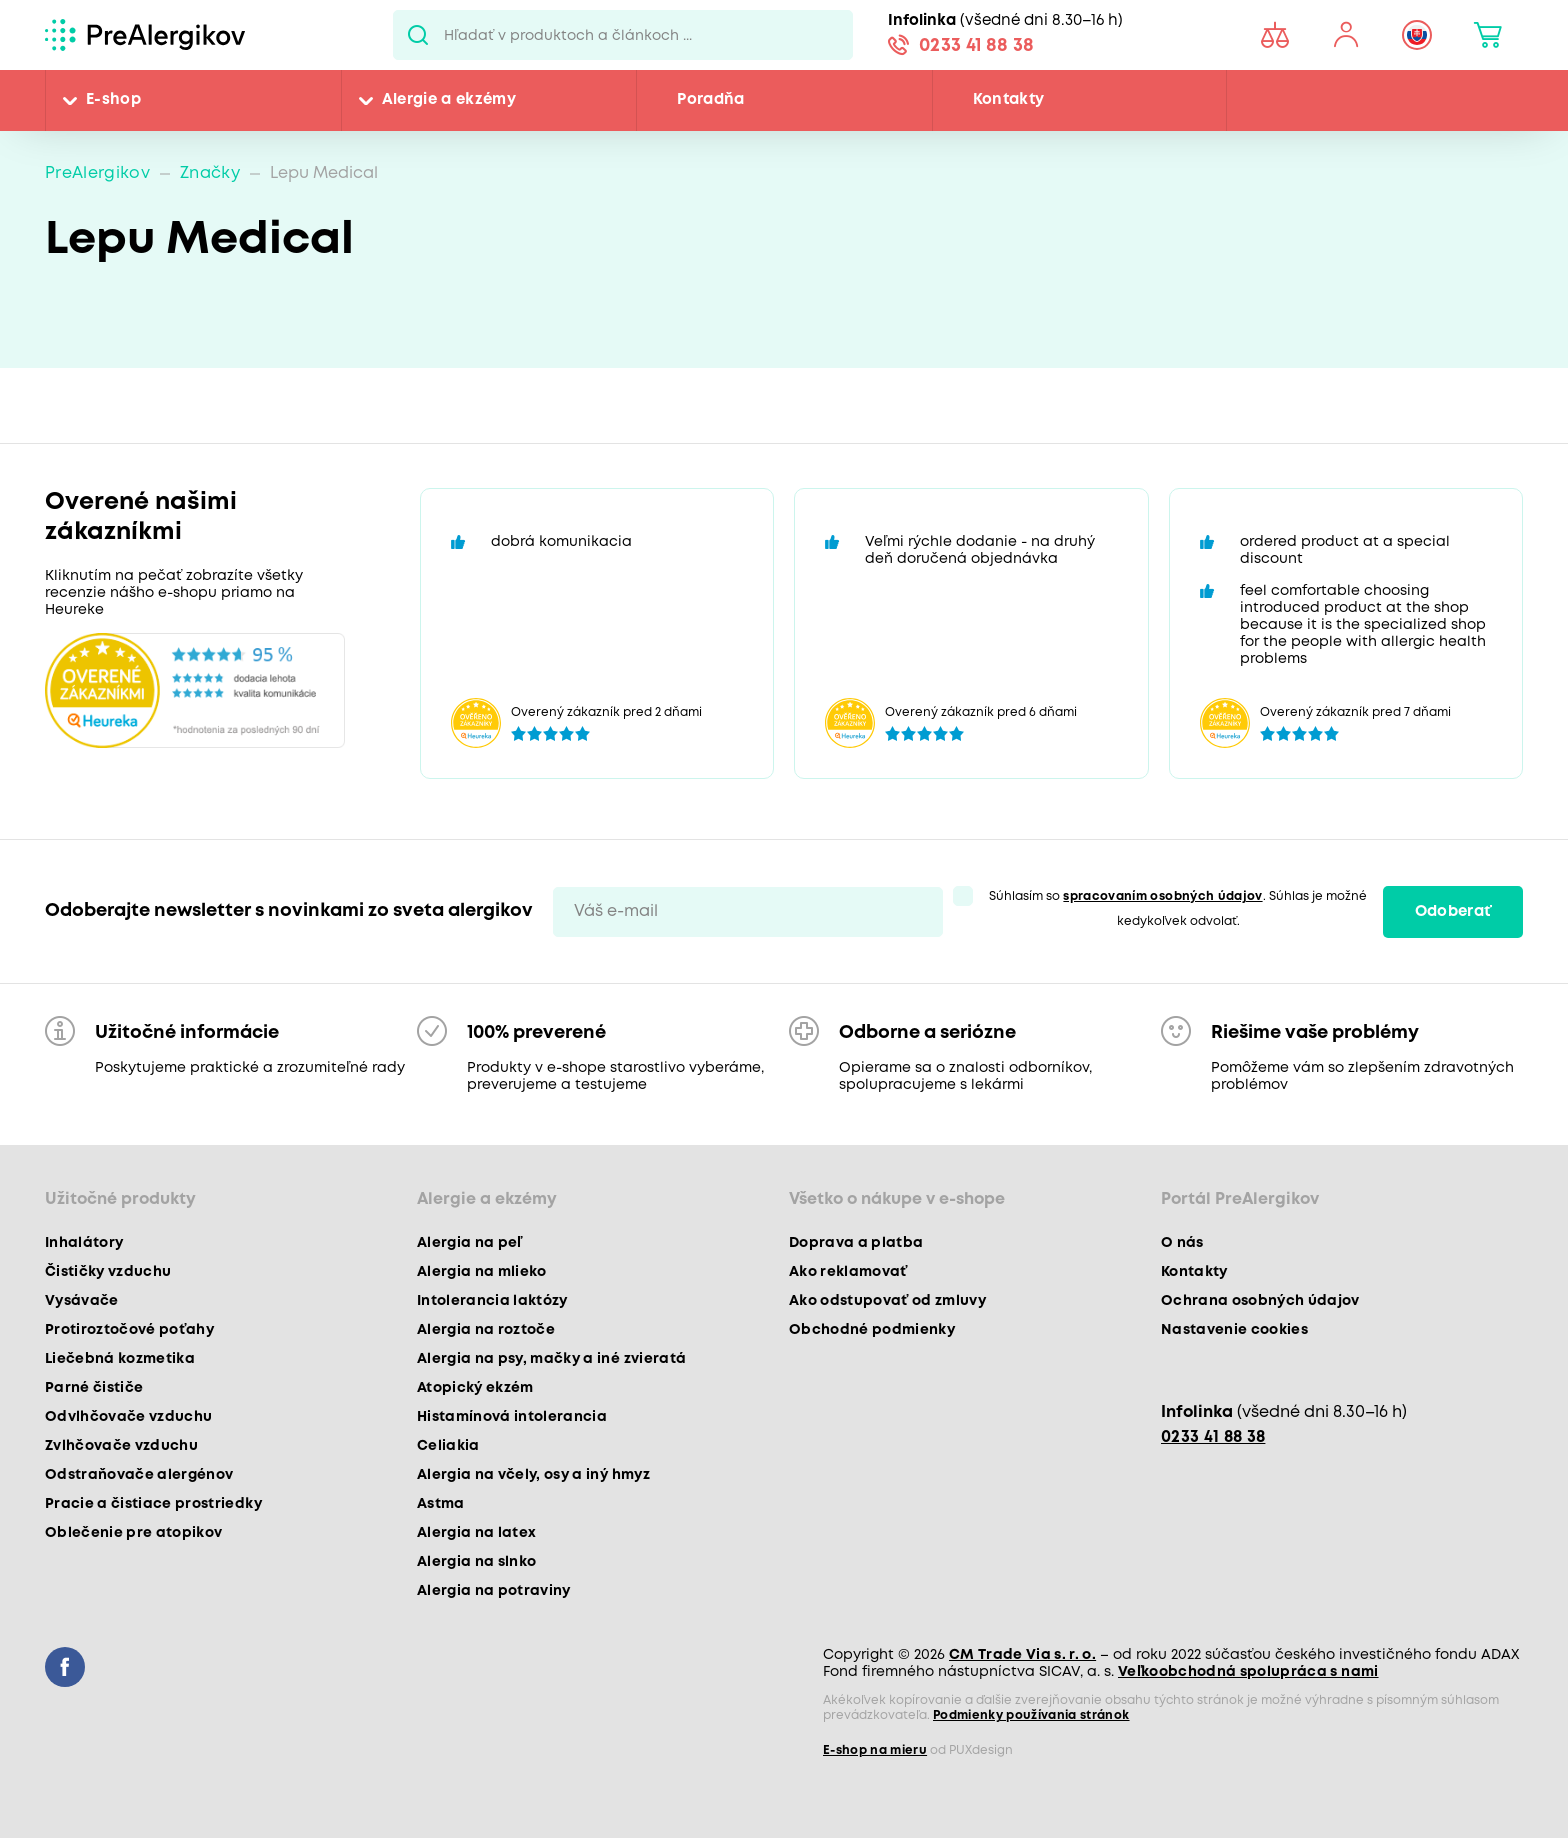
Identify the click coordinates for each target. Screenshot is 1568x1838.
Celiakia (448, 1446)
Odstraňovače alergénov (139, 1475)
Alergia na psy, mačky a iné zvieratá (551, 1359)
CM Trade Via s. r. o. (1022, 1655)
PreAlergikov (97, 173)
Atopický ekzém (475, 1388)
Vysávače (82, 1301)
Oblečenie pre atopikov (133, 1533)
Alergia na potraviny (494, 1591)
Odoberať (1453, 912)
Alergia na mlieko (482, 1272)
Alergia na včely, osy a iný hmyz (533, 1475)
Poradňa (710, 100)
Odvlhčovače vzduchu (128, 1417)
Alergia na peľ (469, 1243)
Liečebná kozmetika (120, 1359)
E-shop (113, 100)
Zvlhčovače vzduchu (121, 1446)
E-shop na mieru (875, 1750)
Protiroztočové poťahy (129, 1330)
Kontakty (1009, 100)
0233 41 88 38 (976, 46)
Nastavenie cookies (1234, 1330)
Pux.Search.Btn (418, 35)
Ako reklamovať (848, 1272)
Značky (210, 173)
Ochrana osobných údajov (1260, 1301)
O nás (1182, 1243)
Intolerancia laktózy (492, 1301)
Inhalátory (84, 1243)
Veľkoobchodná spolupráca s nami (1248, 1672)
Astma (441, 1504)
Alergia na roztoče (486, 1330)
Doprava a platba (856, 1243)
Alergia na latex (476, 1533)
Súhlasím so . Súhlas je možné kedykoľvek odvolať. (1177, 909)
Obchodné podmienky (872, 1330)
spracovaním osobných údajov (1162, 896)
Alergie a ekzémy (449, 100)
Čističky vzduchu (108, 1272)
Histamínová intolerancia (512, 1417)
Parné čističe (94, 1388)
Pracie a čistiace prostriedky (153, 1504)
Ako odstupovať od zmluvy (887, 1301)
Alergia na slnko (476, 1562)
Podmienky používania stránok (1031, 1715)
